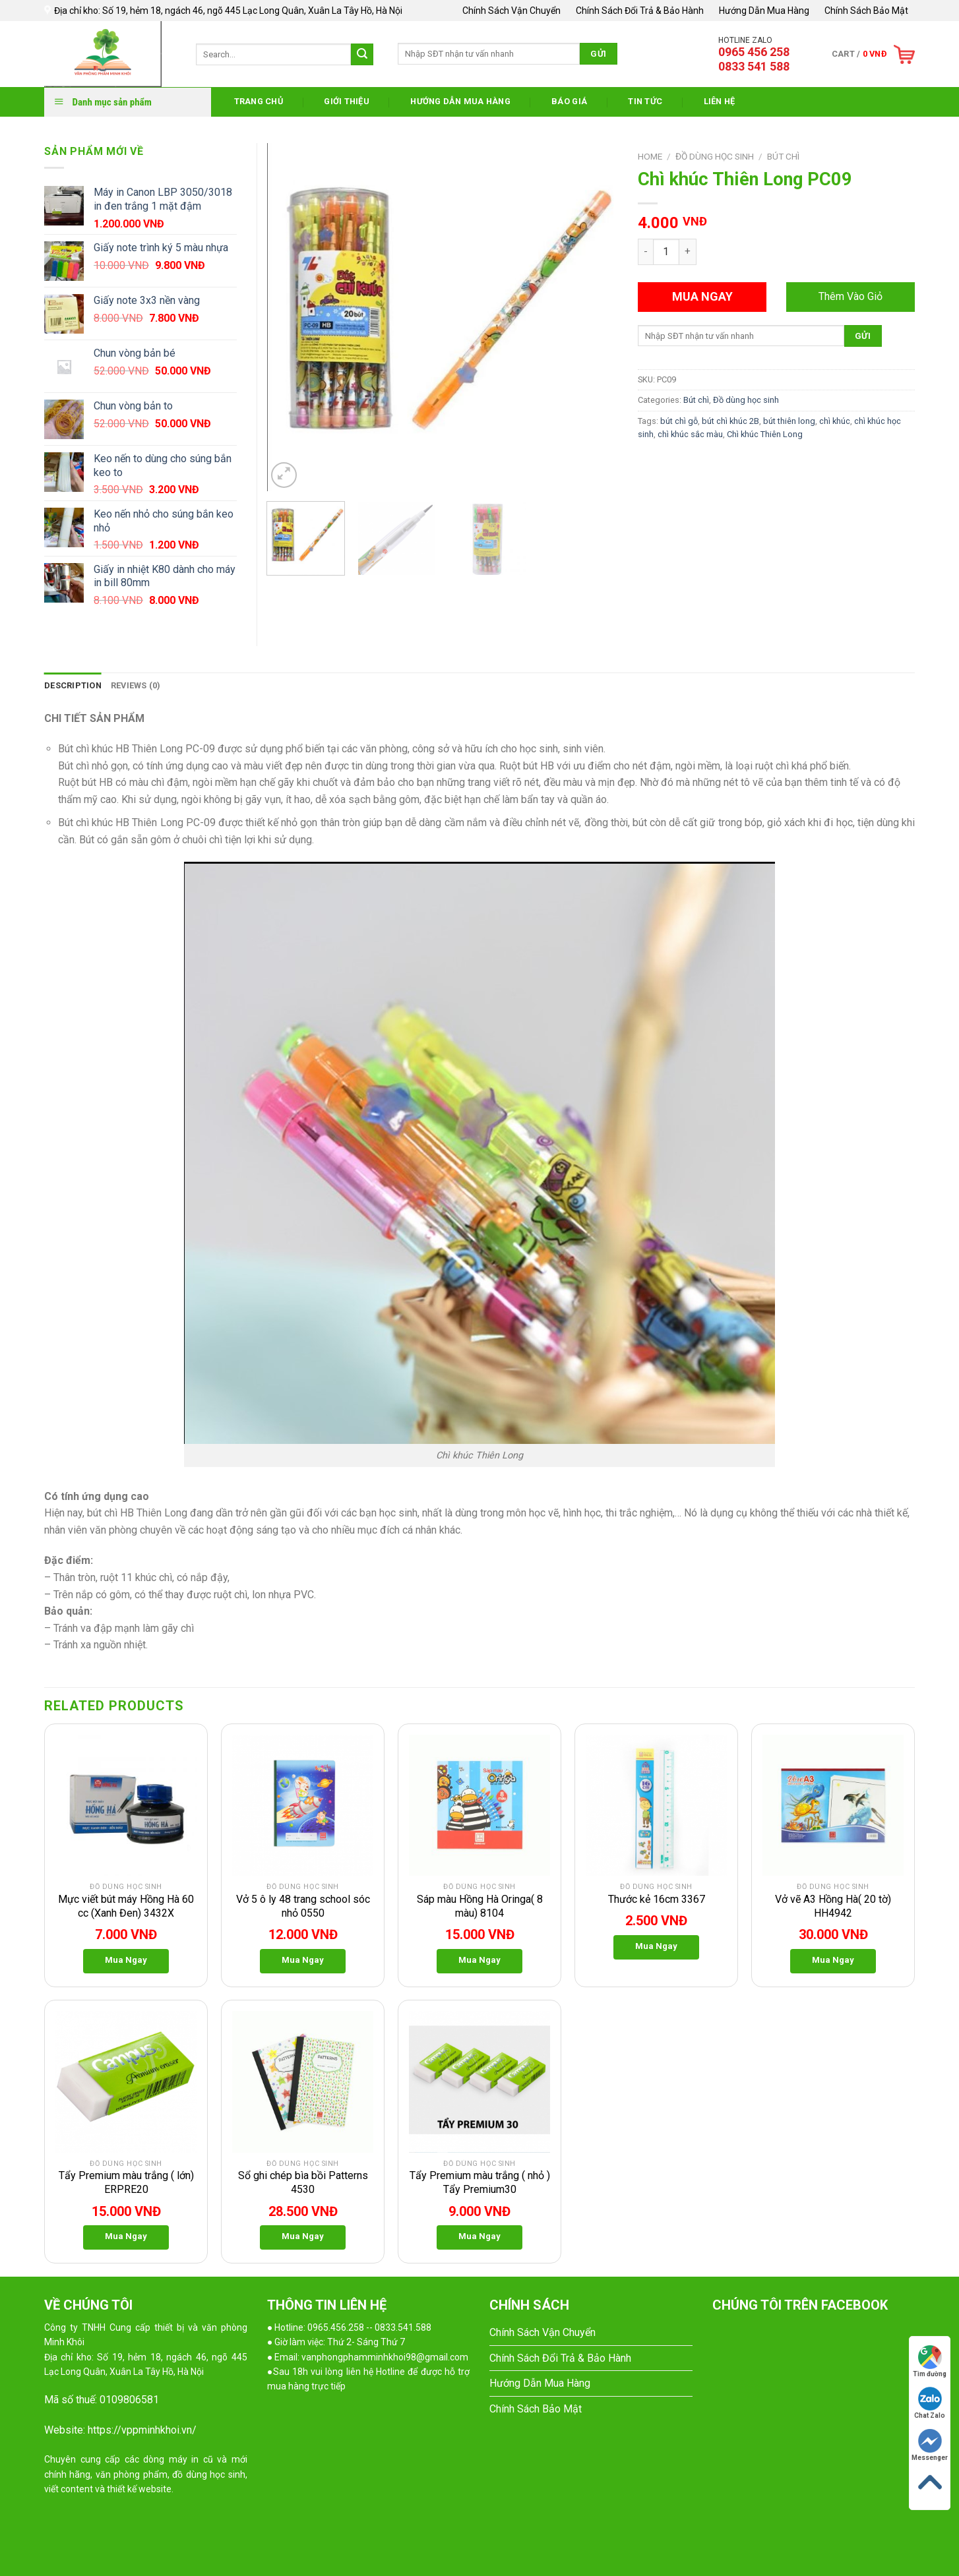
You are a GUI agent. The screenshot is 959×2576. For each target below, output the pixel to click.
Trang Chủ (258, 101)
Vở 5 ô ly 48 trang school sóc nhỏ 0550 (303, 1906)
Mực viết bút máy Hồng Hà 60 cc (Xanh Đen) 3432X (126, 1906)
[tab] (73, 686)
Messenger (930, 2445)
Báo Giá (569, 101)
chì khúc (834, 421)
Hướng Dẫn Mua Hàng (764, 10)
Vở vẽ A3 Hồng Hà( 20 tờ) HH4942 (833, 1906)
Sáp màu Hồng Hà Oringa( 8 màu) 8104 (480, 1906)
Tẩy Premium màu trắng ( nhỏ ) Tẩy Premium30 (480, 2182)
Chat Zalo (929, 2403)
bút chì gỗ (679, 421)
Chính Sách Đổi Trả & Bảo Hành (640, 10)
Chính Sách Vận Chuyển (511, 10)
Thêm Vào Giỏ (850, 296)
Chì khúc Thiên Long (765, 434)
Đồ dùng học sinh (714, 156)
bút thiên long (789, 421)
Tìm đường (929, 2361)
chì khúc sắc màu (690, 434)
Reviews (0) (136, 685)
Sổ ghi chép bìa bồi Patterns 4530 (303, 2182)
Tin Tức (645, 101)
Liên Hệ (719, 101)
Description (73, 685)
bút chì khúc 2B (730, 421)
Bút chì (783, 156)
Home (650, 156)
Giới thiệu (346, 101)
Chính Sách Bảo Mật (866, 10)
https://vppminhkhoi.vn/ (142, 2430)
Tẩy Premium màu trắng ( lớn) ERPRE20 (126, 2182)
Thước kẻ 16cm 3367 (656, 1899)
